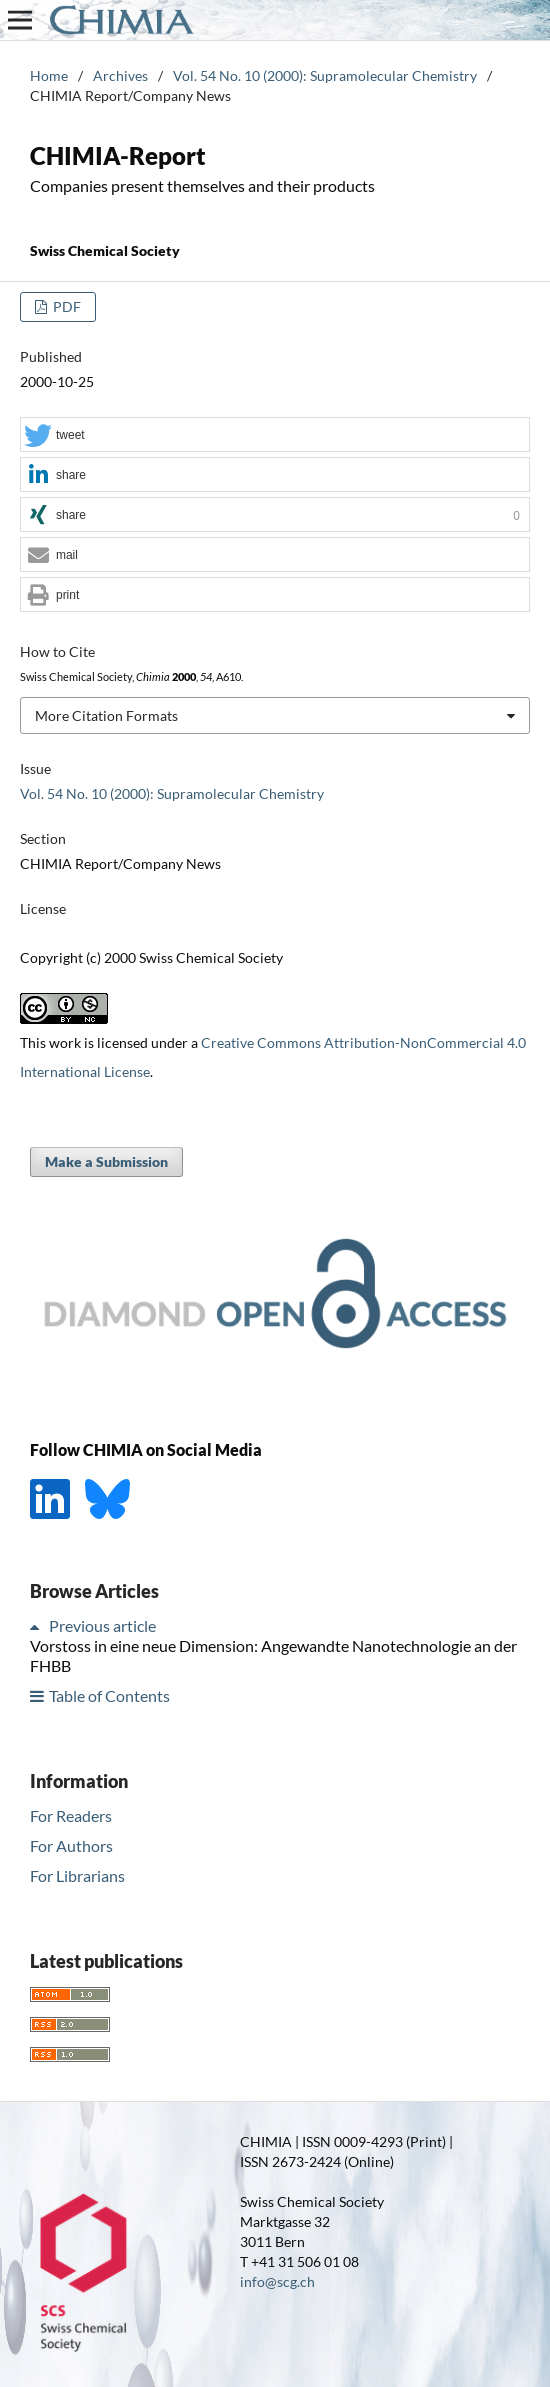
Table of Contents (109, 1695)
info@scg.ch (277, 2281)
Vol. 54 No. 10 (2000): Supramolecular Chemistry (325, 75)
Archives (120, 75)
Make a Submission (106, 1161)
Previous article (102, 1625)
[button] (275, 435)
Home (49, 75)
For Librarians (77, 1875)
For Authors (71, 1845)
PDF (65, 306)
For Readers (71, 1815)
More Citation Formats (106, 715)
